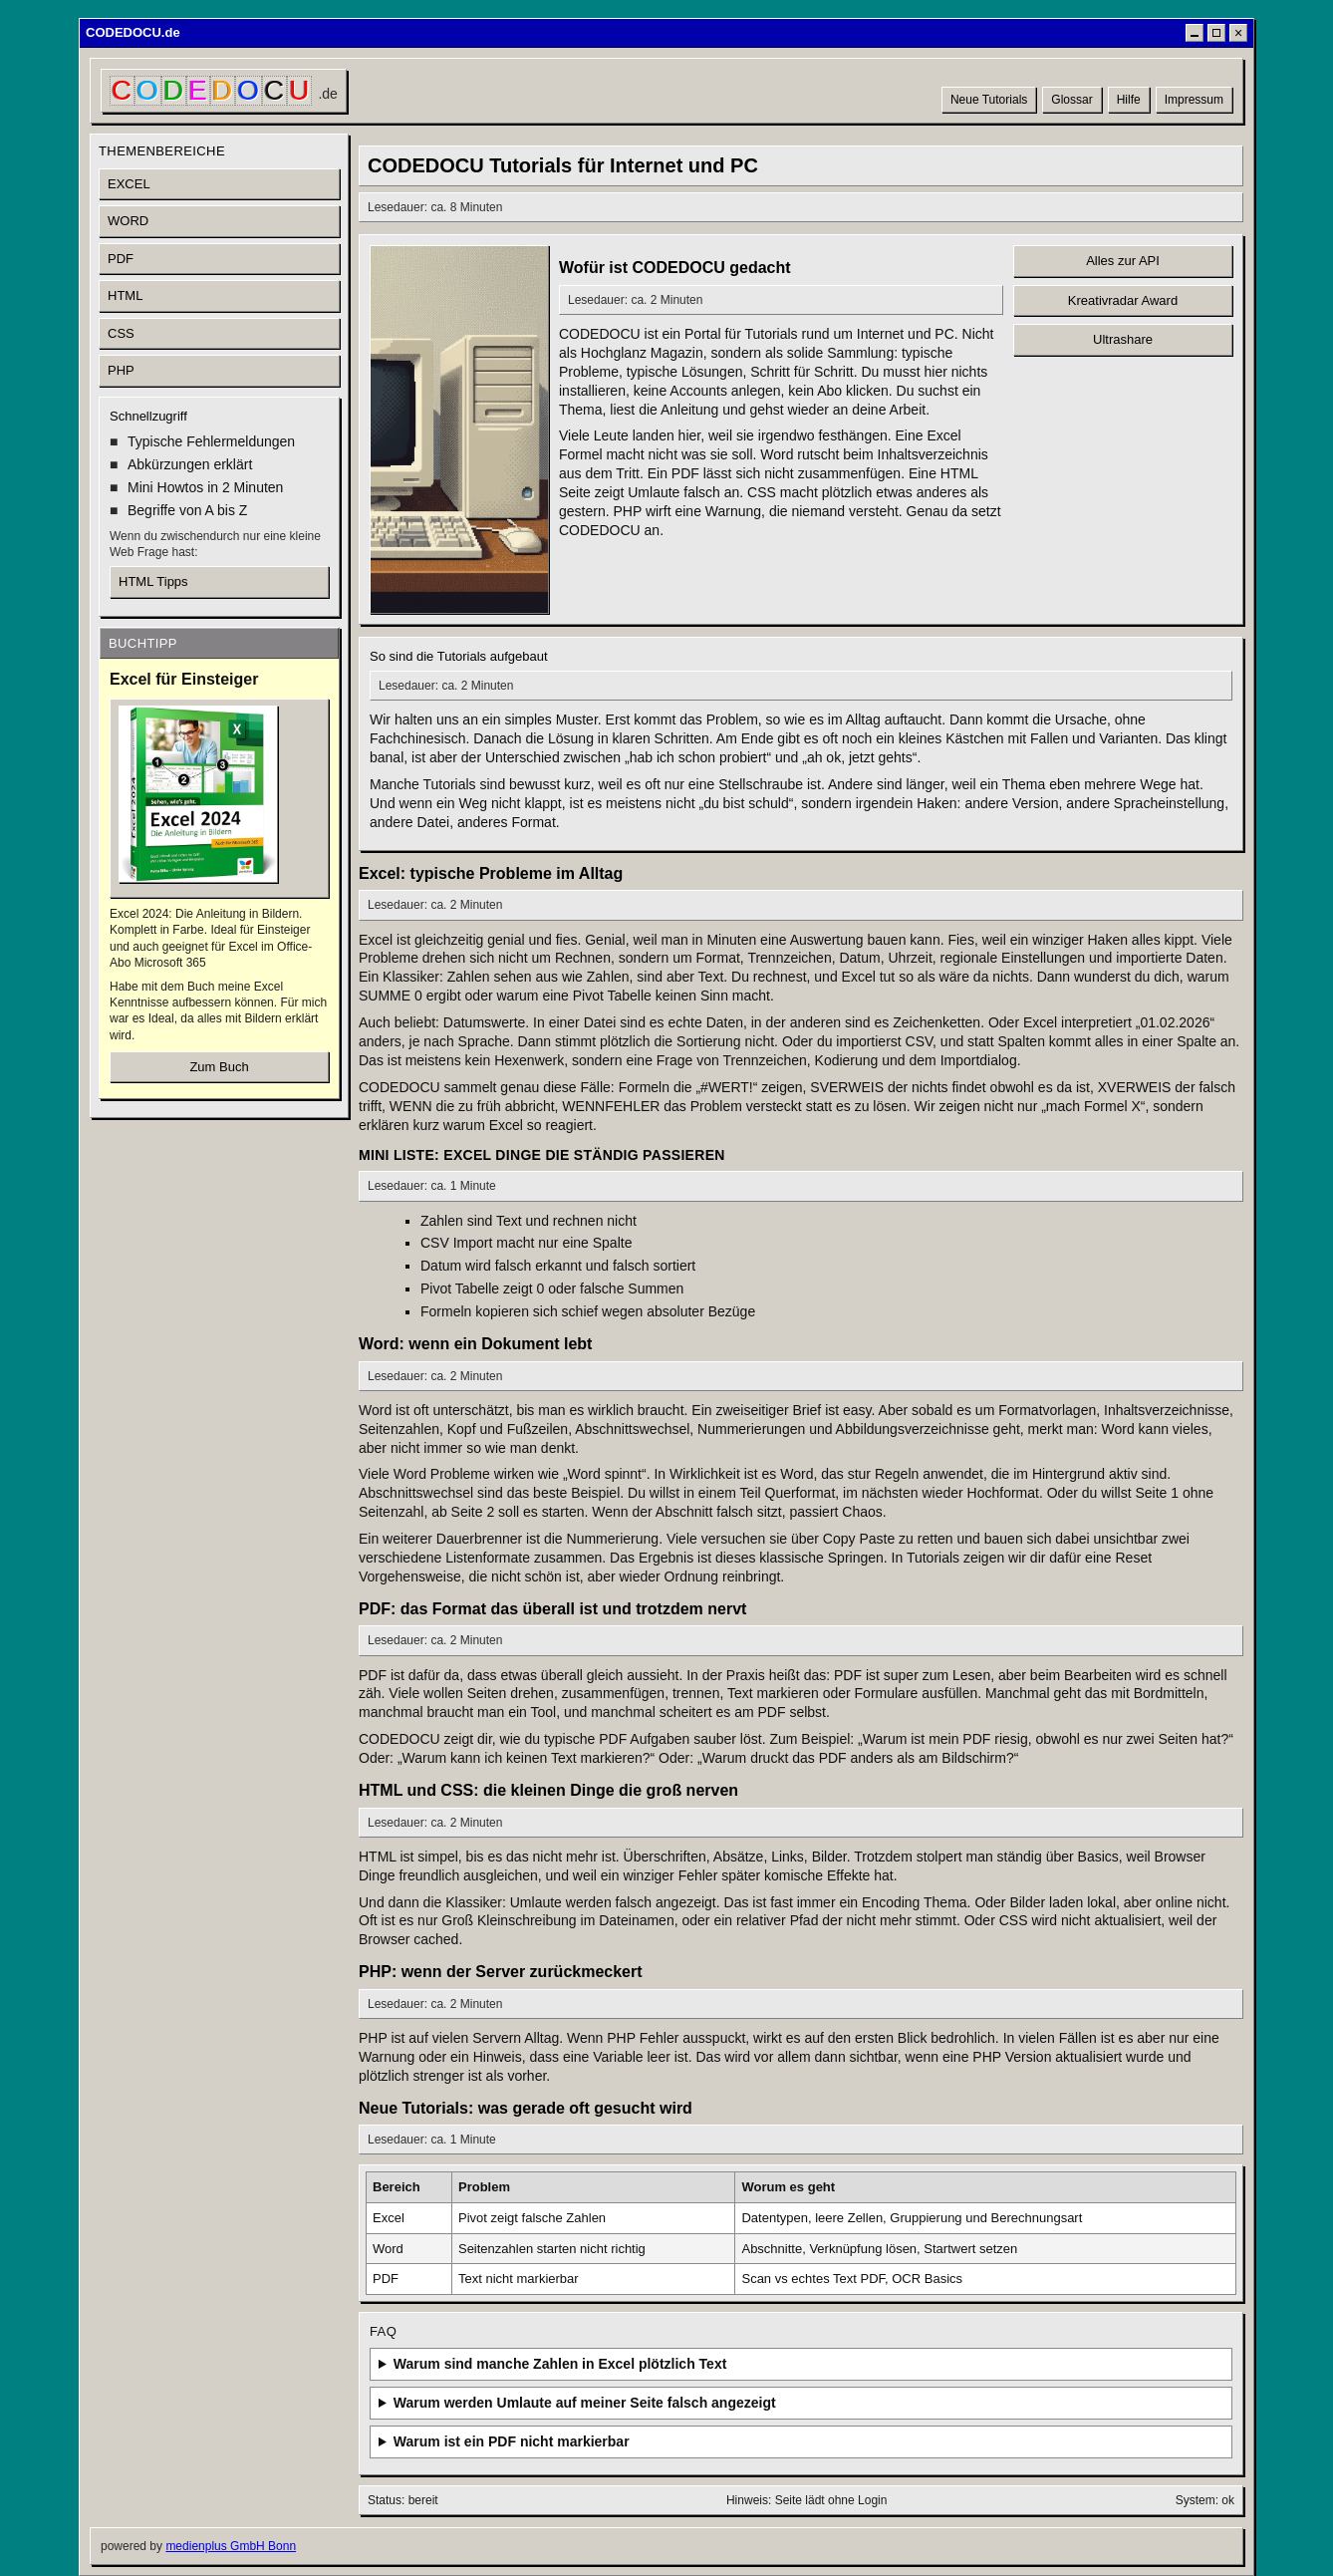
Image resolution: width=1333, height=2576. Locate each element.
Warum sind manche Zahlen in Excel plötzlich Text (560, 2364)
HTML (125, 295)
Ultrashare (1123, 339)
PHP (121, 370)
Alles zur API (1123, 260)
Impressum (1194, 100)
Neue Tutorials (988, 100)
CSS (121, 333)
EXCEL (129, 183)
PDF (120, 258)
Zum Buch (218, 1066)
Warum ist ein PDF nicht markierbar (512, 2441)
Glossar (1071, 100)
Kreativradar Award (1123, 300)
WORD (128, 220)
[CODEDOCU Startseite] (224, 91)
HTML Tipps (153, 581)
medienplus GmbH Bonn (230, 2546)
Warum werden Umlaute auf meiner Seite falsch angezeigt (585, 2403)
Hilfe (1129, 100)
